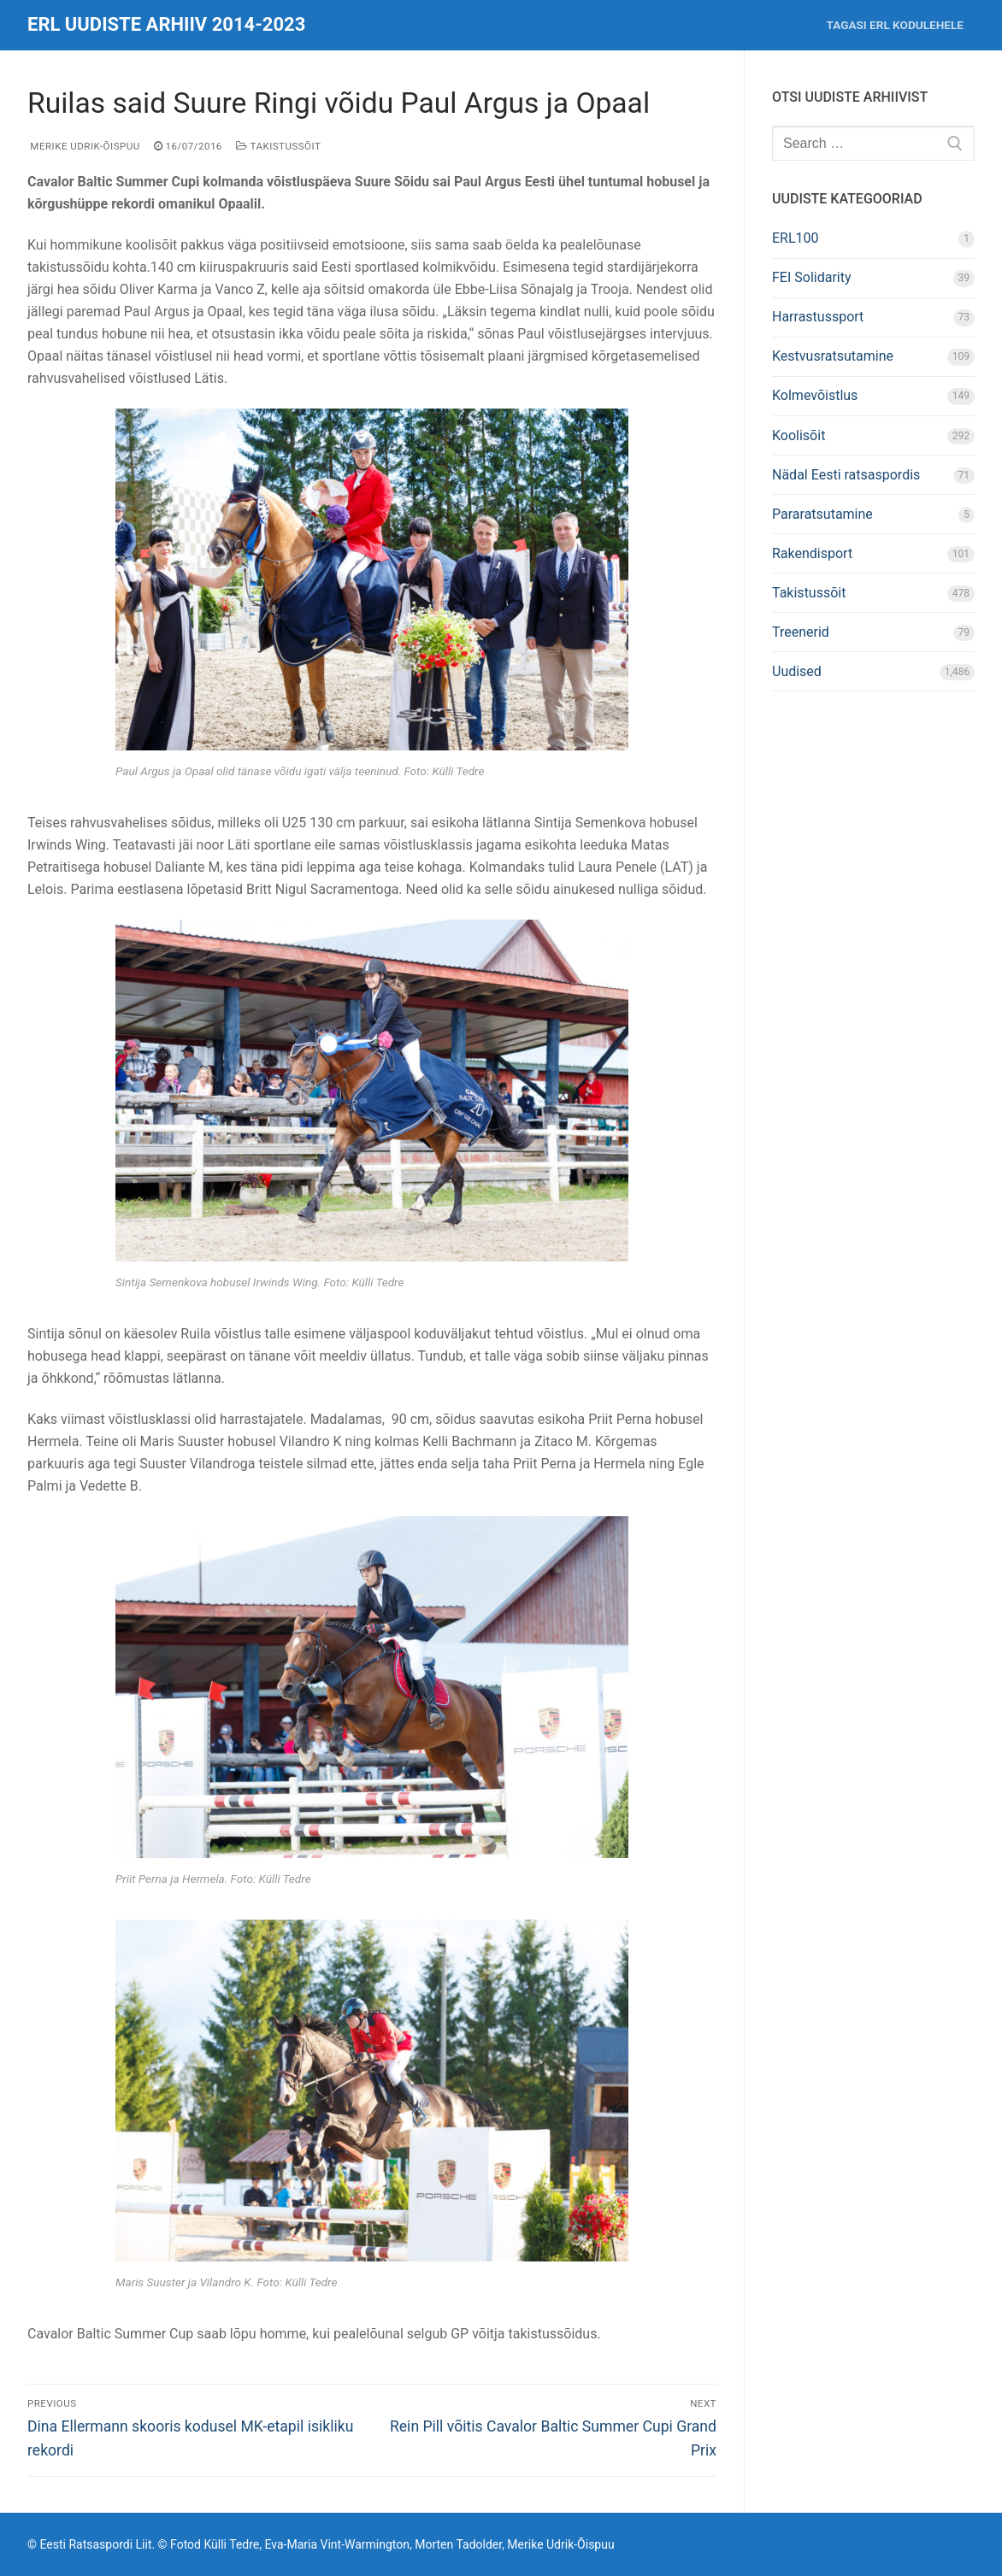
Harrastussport (817, 317)
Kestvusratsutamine (832, 356)
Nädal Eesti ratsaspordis (846, 475)
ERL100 (795, 238)
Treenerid (800, 632)
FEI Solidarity (812, 277)
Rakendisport (812, 553)
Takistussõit (278, 146)
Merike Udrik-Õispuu (83, 146)
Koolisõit (798, 435)
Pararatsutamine (822, 514)
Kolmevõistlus (815, 395)
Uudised (797, 671)
